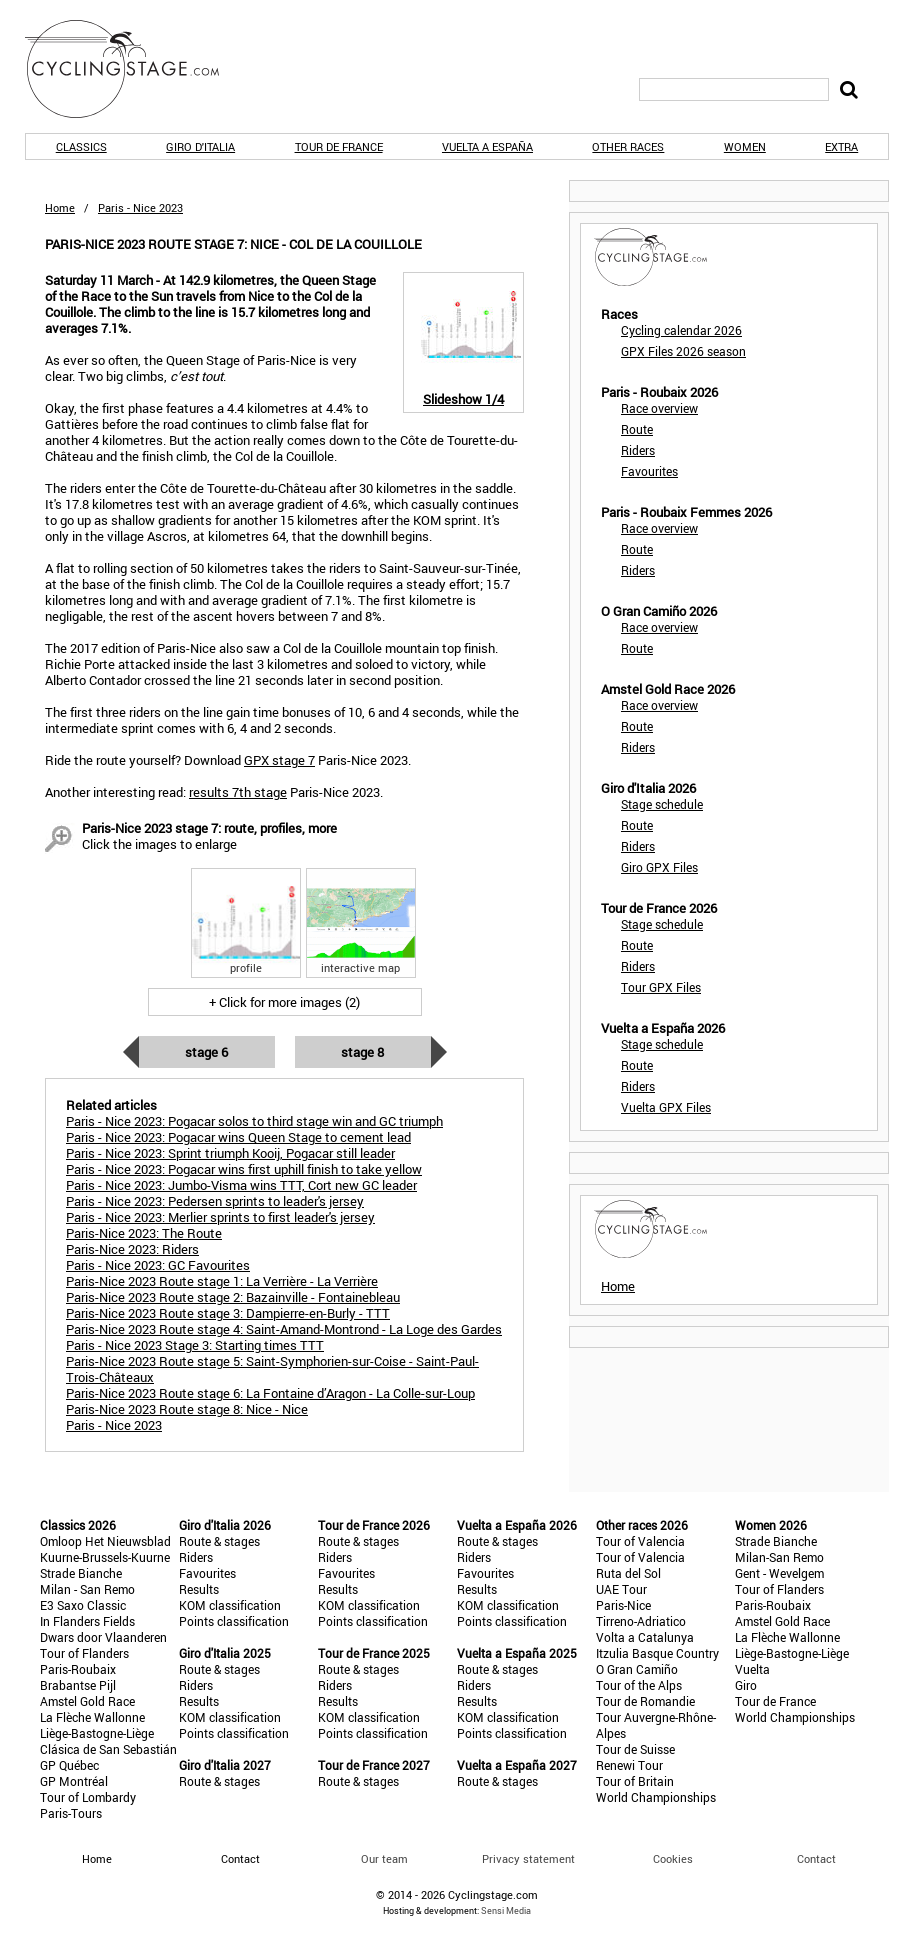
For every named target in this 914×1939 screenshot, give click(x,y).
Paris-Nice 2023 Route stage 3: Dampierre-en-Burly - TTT (228, 1313)
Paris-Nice (623, 1605)
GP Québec (69, 1765)
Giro (746, 1685)
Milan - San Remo (87, 1589)
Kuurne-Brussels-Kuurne (105, 1557)
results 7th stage (238, 792)
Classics (81, 146)
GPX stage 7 (279, 760)
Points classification (234, 1621)
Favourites (649, 471)
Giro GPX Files (659, 867)
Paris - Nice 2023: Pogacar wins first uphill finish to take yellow (244, 1169)
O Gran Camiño (637, 1669)
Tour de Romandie (645, 1701)
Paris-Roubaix (78, 1669)
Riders (638, 450)
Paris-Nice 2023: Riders (132, 1249)
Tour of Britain (635, 1781)
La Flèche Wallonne (92, 1717)
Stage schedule (662, 804)
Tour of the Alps (639, 1685)
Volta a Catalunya (645, 1637)
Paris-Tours (71, 1813)
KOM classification (230, 1605)
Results (199, 1589)
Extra (841, 146)
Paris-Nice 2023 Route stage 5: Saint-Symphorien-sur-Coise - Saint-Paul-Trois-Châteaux (272, 1369)
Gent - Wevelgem (779, 1573)
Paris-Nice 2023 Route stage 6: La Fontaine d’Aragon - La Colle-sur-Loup (270, 1393)
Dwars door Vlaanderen (103, 1637)
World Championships (656, 1797)
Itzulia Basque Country (657, 1653)
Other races (628, 146)
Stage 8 (362, 1052)
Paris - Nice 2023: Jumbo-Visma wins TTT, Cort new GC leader (241, 1185)
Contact (816, 1858)
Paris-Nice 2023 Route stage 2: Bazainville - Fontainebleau (233, 1297)
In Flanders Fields (87, 1621)
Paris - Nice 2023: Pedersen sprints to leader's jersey (215, 1201)
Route (637, 429)
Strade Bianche (81, 1573)
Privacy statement (528, 1858)
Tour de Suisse (635, 1749)
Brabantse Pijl (78, 1685)
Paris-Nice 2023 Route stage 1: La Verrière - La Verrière (222, 1281)
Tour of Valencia (640, 1541)
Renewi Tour (629, 1765)
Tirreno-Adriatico (641, 1621)
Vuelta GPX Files (666, 1107)
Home (60, 207)
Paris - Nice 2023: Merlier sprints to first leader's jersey (220, 1217)
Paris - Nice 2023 (114, 1425)
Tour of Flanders (84, 1653)
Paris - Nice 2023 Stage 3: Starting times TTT (195, 1345)
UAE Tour (621, 1589)
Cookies (673, 1858)
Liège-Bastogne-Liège (97, 1733)
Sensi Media (506, 1910)
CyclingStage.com (135, 69)
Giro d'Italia (200, 146)
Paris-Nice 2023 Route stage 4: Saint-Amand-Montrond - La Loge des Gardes (284, 1329)
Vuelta (752, 1669)
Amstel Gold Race (87, 1701)
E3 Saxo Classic (83, 1605)
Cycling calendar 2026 (681, 330)
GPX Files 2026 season (683, 351)
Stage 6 (206, 1052)
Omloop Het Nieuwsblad (105, 1541)
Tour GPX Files (661, 987)
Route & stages (219, 1541)
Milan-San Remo (779, 1557)
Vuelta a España (487, 146)
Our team (384, 1858)
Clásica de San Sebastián (108, 1749)
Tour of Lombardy (88, 1797)
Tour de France (339, 146)
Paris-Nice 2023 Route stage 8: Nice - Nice (187, 1409)
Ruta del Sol (628, 1573)
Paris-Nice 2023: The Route (144, 1233)
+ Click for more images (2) (284, 1002)
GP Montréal (74, 1781)
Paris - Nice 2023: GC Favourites (158, 1265)
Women (745, 146)
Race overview (659, 408)
